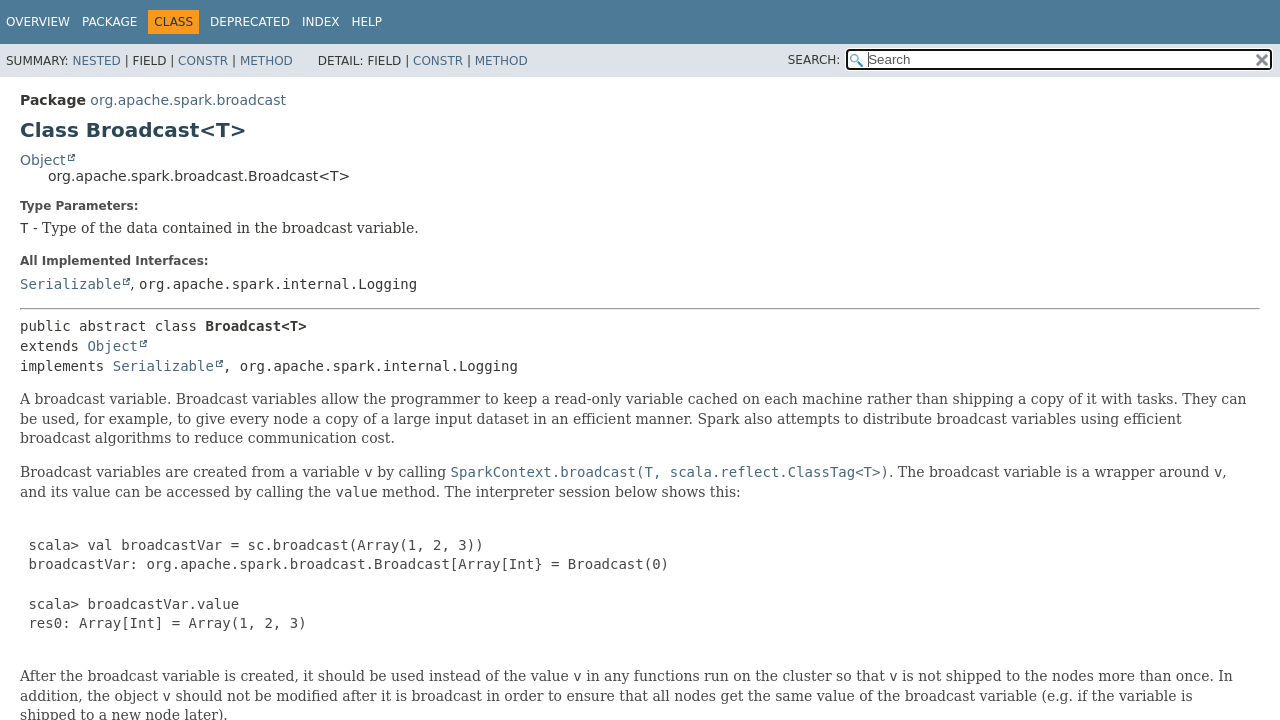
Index (321, 22)
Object (43, 160)
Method (266, 61)
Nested (96, 61)
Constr (203, 61)
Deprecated (250, 22)
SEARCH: (814, 60)
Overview (38, 22)
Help (366, 22)
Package (109, 22)
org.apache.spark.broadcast (188, 100)
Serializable (70, 284)
